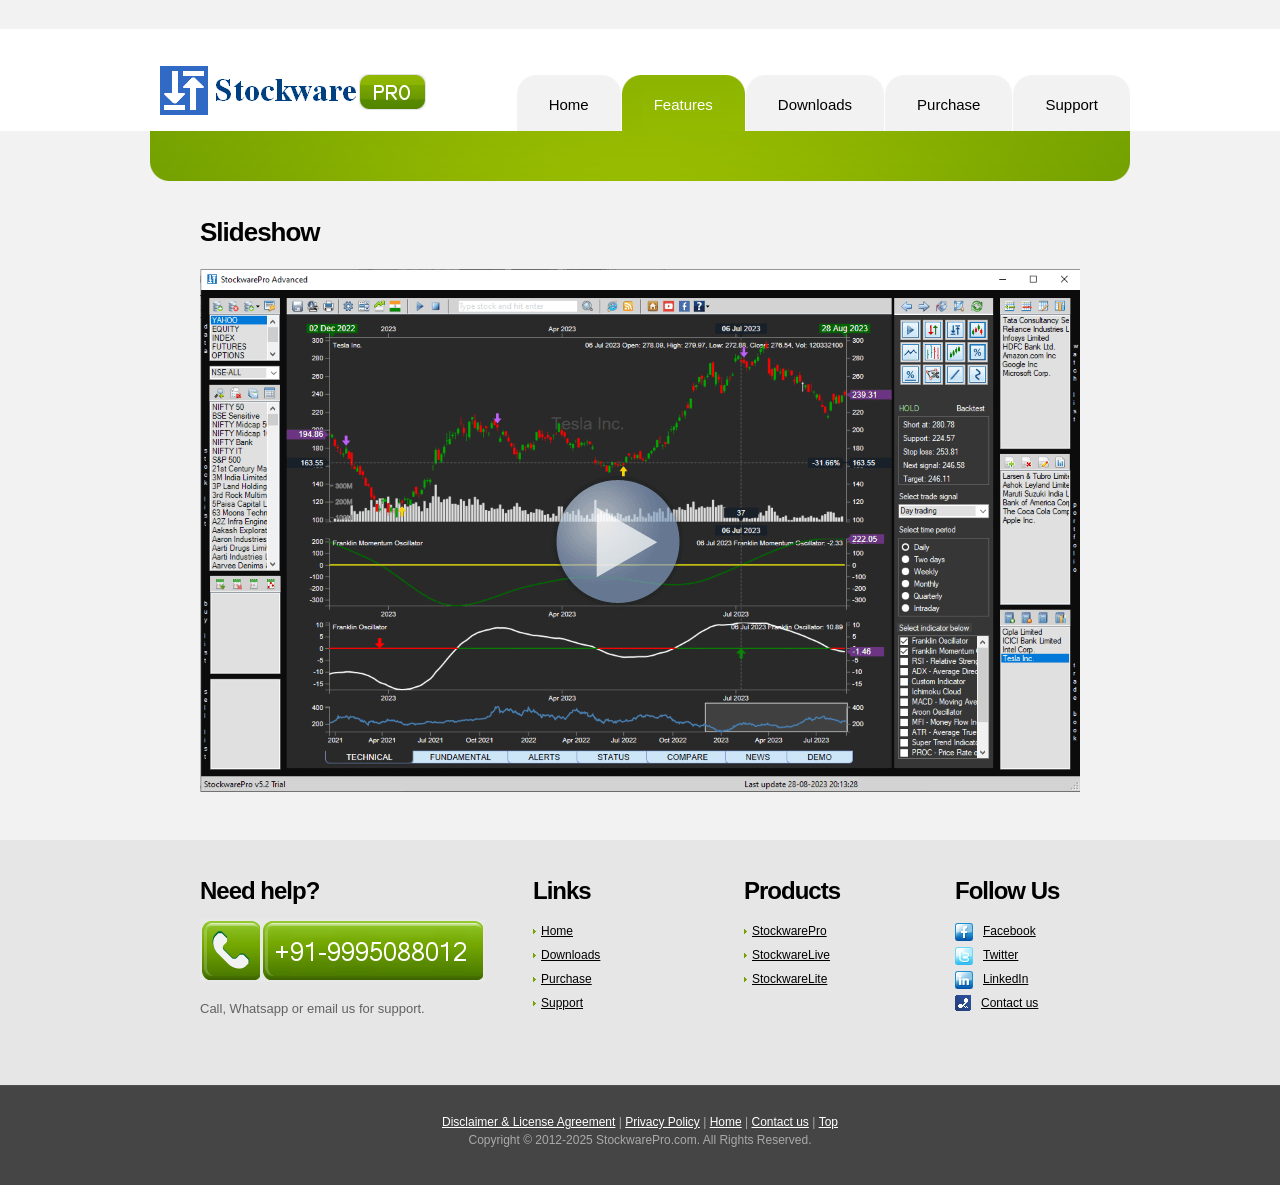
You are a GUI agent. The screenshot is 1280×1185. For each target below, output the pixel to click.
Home (557, 931)
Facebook (1009, 931)
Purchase (566, 979)
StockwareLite (789, 979)
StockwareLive (791, 955)
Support (562, 1003)
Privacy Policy (662, 1122)
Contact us (1009, 1003)
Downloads (570, 955)
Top (828, 1122)
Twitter (1000, 955)
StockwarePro (295, 90)
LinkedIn (1005, 979)
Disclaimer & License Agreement (528, 1122)
